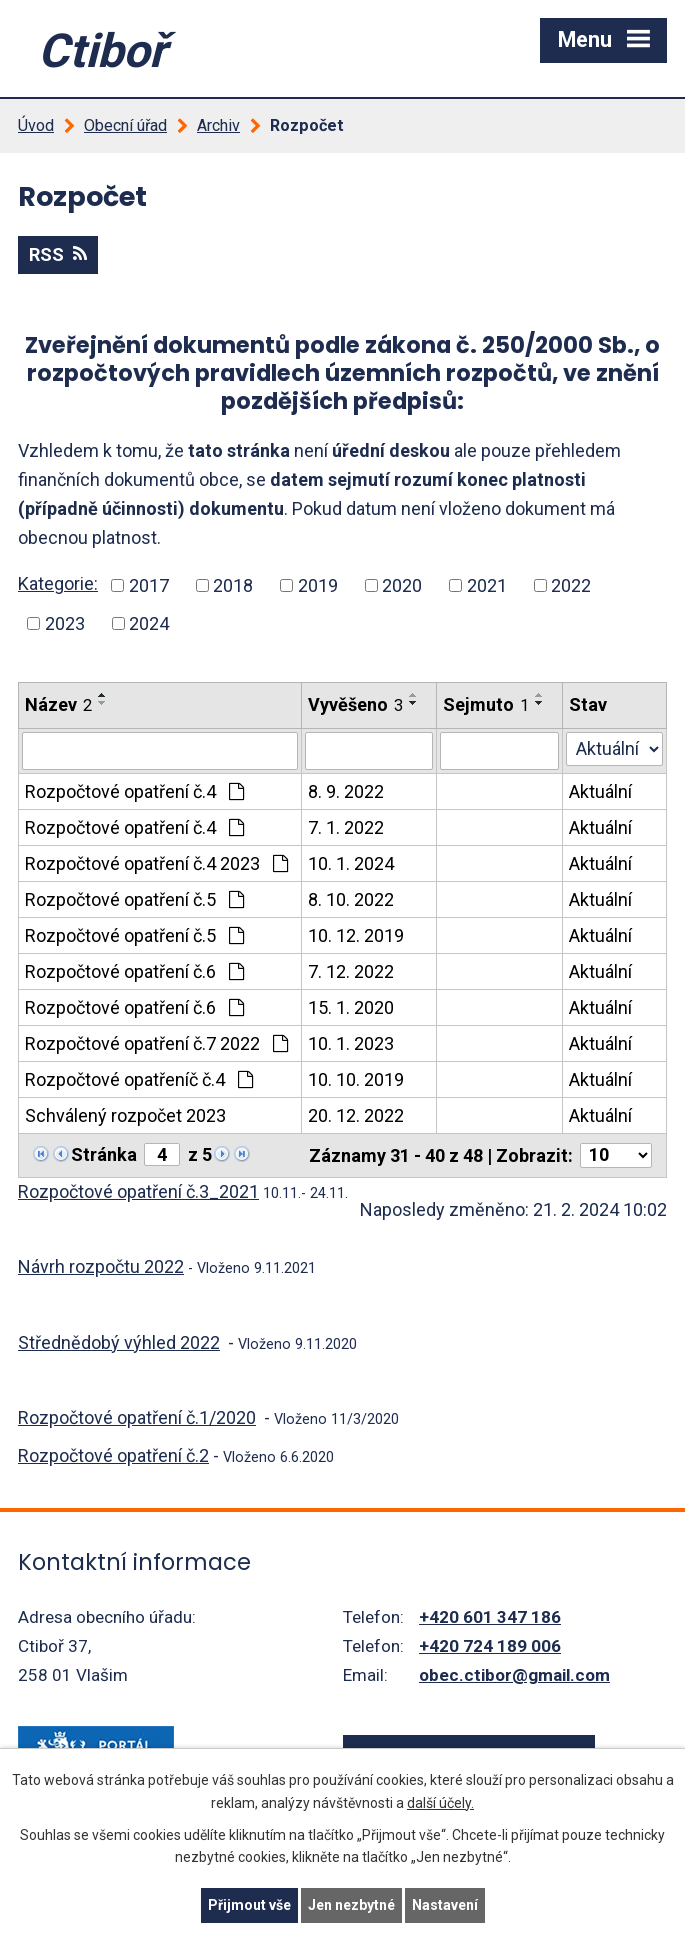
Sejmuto (486, 704)
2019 (318, 585)
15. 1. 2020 (351, 1007)
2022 (571, 585)
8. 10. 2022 (351, 899)
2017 (149, 585)
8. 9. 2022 (346, 791)
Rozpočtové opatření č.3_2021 (138, 1191)
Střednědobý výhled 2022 (119, 1342)
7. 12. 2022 (351, 971)
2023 (65, 623)
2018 (233, 585)
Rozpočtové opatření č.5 (134, 899)
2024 (149, 623)
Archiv (218, 125)
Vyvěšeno (355, 704)
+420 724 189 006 (490, 1646)
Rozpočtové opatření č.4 (134, 791)
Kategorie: (58, 583)
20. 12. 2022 (356, 1115)
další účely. (440, 1803)
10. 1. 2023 (351, 1043)
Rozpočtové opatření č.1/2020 (137, 1417)
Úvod (36, 125)
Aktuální (600, 791)
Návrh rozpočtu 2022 (101, 1266)
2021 (487, 585)
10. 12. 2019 (356, 935)
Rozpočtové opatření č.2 (113, 1455)
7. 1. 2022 (346, 827)
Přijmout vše (249, 1905)
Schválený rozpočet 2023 (125, 1115)
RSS (58, 254)
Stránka (104, 1154)
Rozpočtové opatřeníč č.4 (139, 1079)
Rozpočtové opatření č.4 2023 (156, 863)
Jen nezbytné (351, 1905)
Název (58, 704)
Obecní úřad (125, 125)
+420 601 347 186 (490, 1617)
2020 (402, 585)
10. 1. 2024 (351, 863)
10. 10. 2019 (356, 1079)
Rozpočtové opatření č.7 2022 (156, 1043)
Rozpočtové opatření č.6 (134, 971)
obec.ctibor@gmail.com (514, 1675)
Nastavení (445, 1905)
